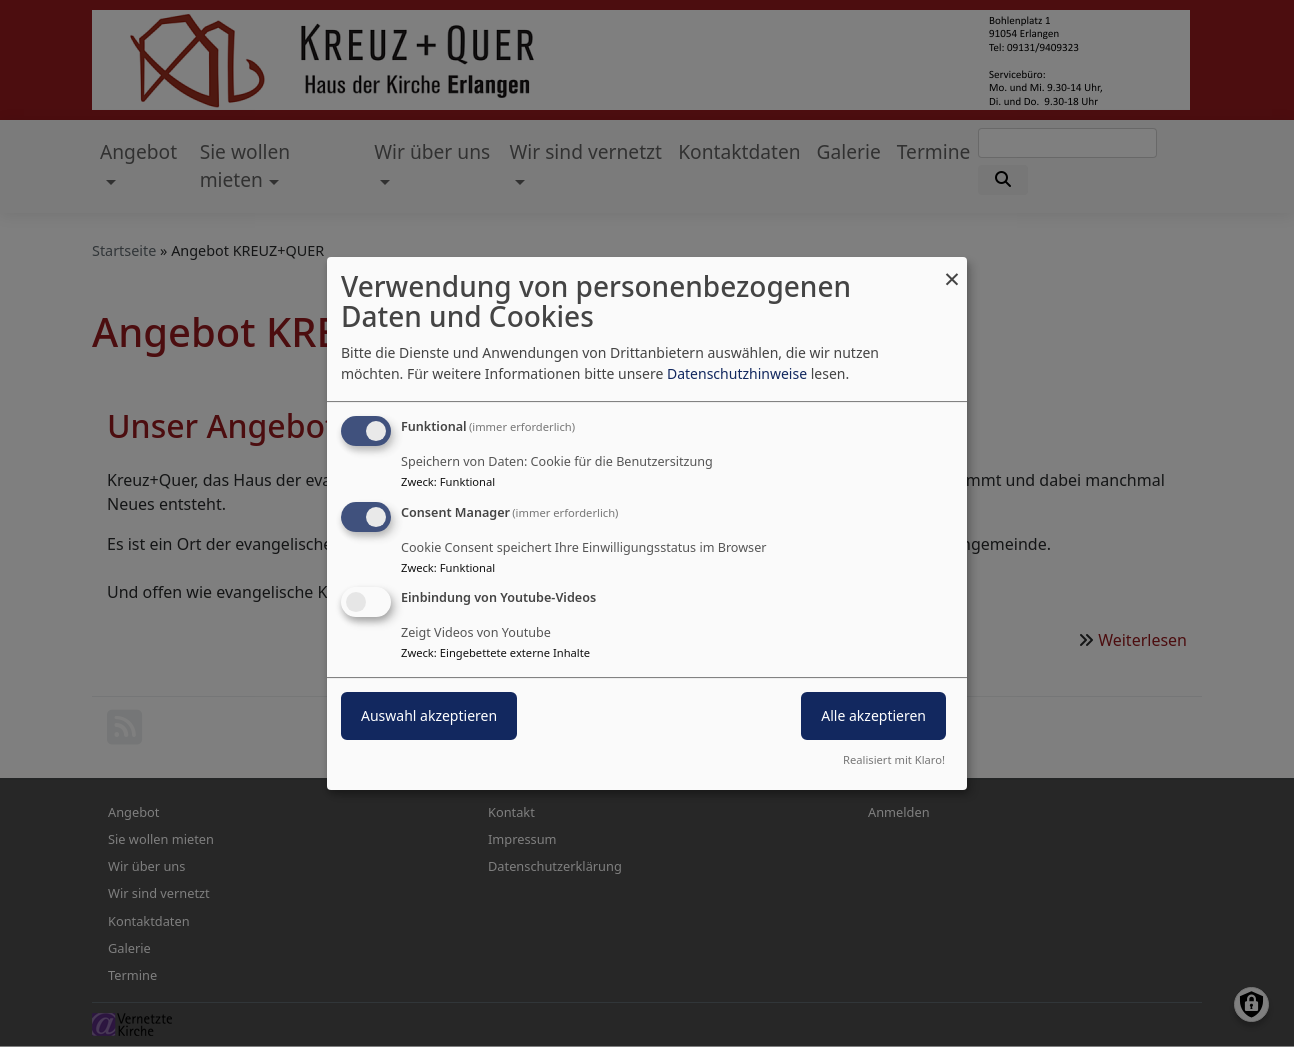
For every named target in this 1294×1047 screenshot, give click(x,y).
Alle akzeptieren (873, 716)
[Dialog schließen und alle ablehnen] (952, 269)
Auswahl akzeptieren (429, 716)
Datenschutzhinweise (737, 373)
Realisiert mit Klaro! (894, 759)
